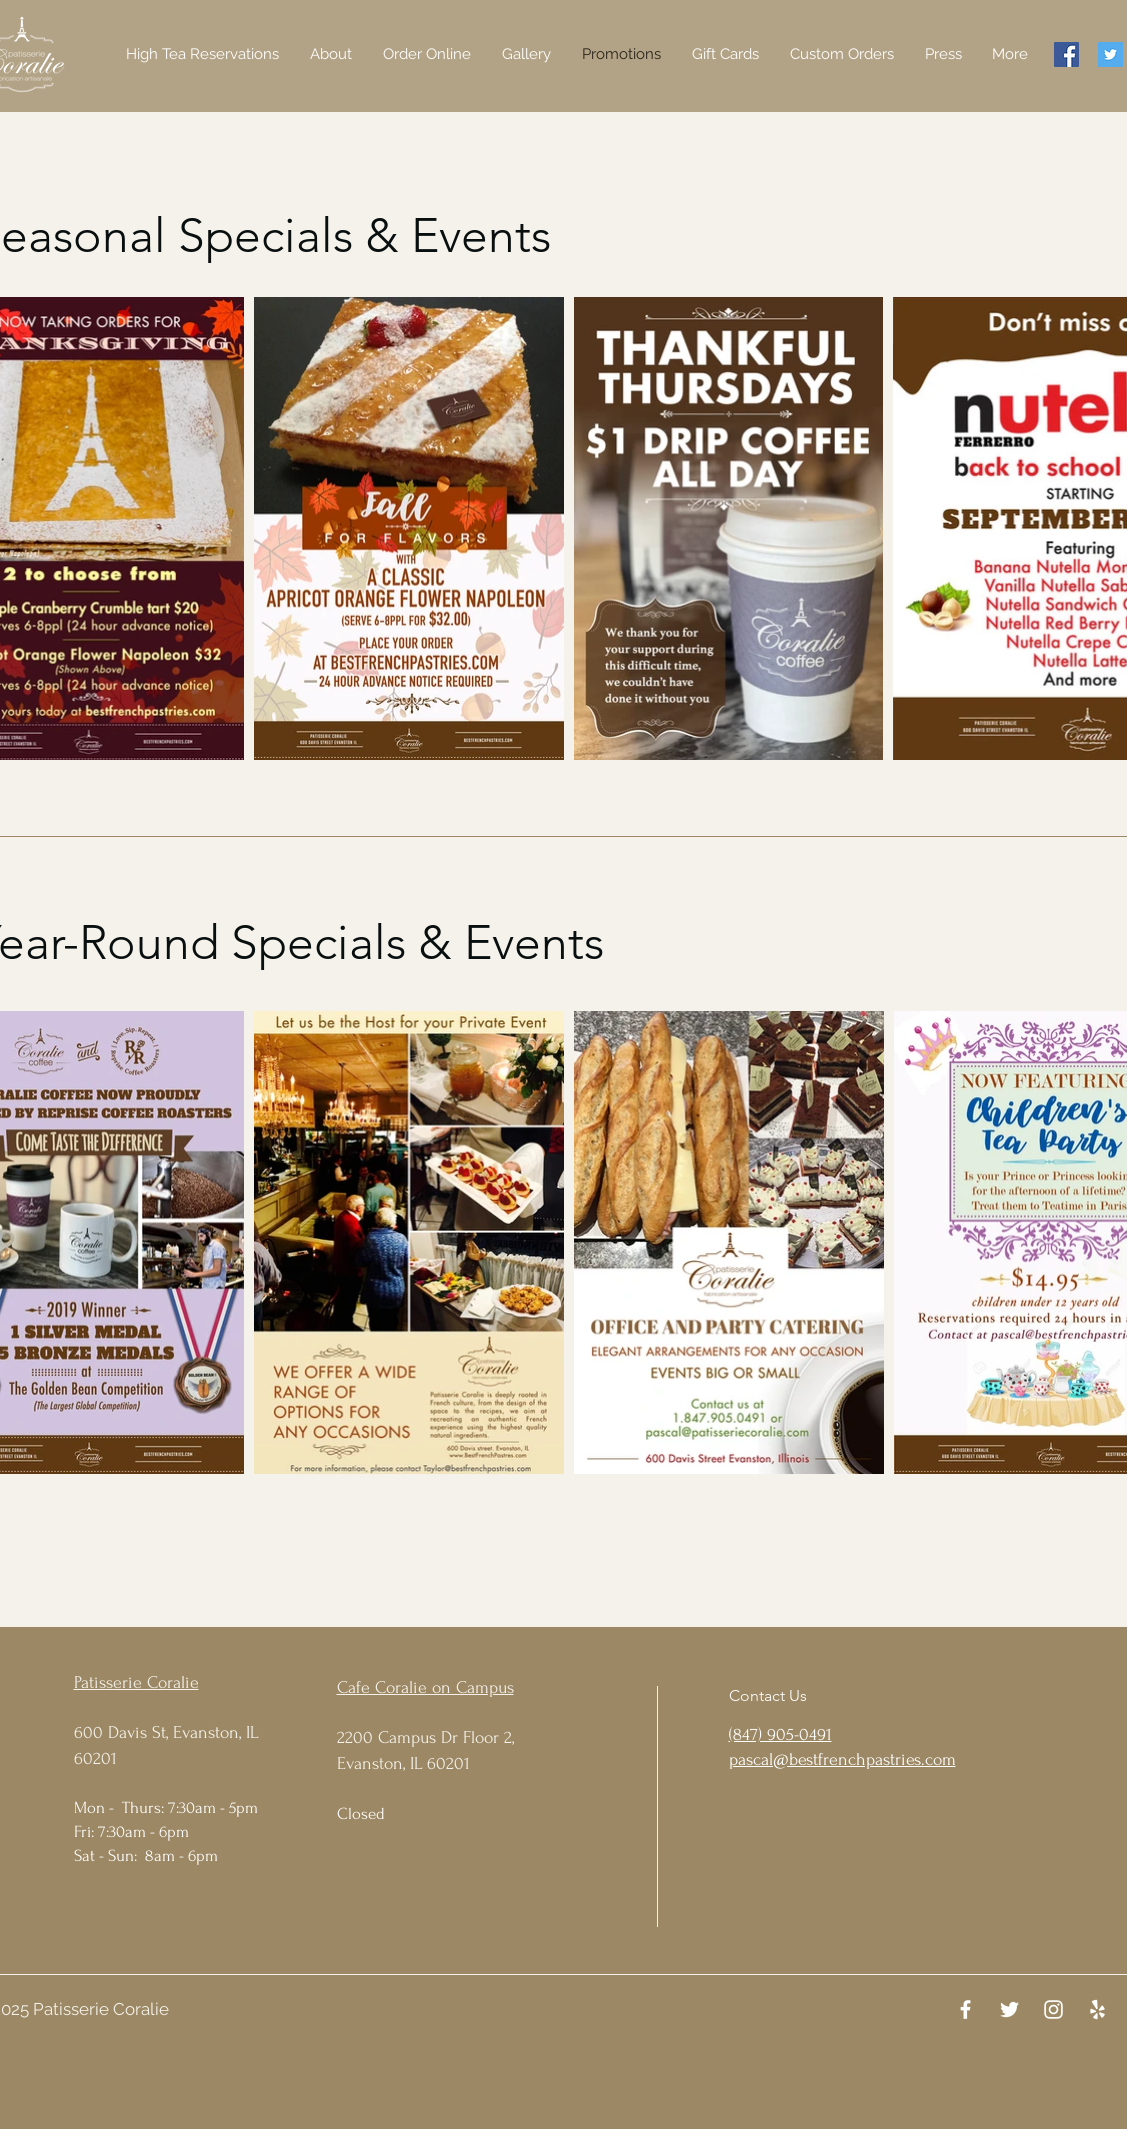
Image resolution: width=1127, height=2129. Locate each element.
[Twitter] (1110, 54)
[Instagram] (1053, 2009)
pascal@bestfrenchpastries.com (842, 1759)
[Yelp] (1097, 2009)
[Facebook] (1066, 54)
